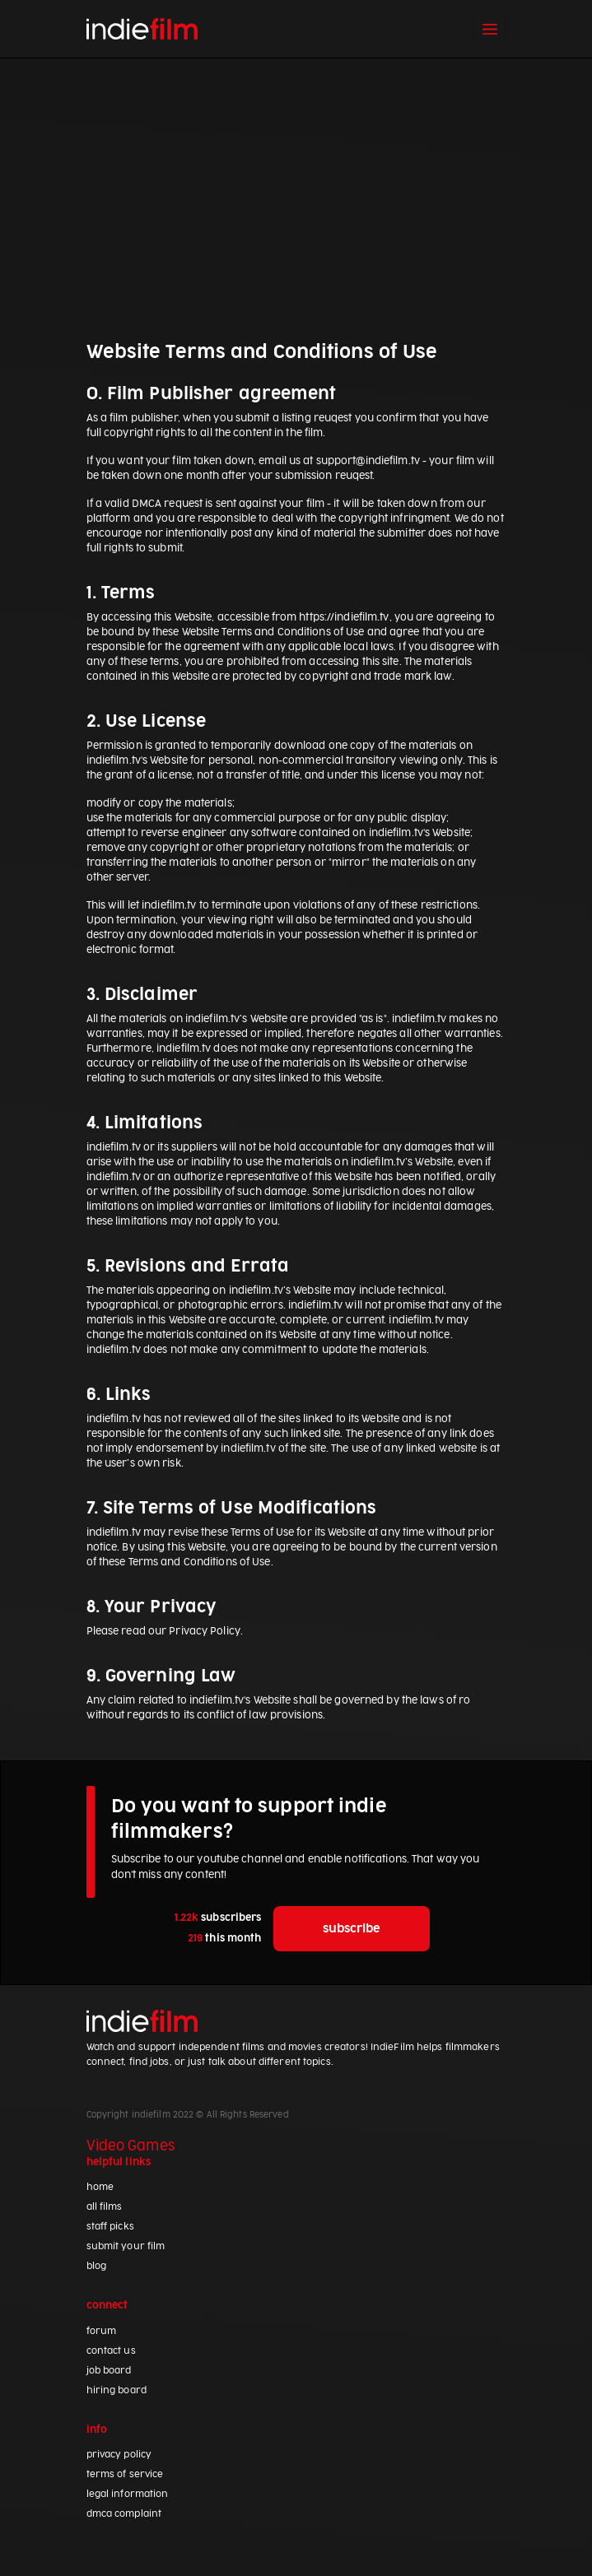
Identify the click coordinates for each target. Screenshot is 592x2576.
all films (104, 2206)
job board (109, 2370)
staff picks (110, 2226)
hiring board (116, 2390)
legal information (127, 2494)
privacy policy (119, 2454)
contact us (111, 2350)
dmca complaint (124, 2513)
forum (101, 2331)
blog (96, 2266)
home (100, 2187)
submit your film (125, 2246)
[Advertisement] (296, 198)
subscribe (351, 1929)
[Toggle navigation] (489, 28)
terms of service (125, 2474)
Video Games (130, 2146)
